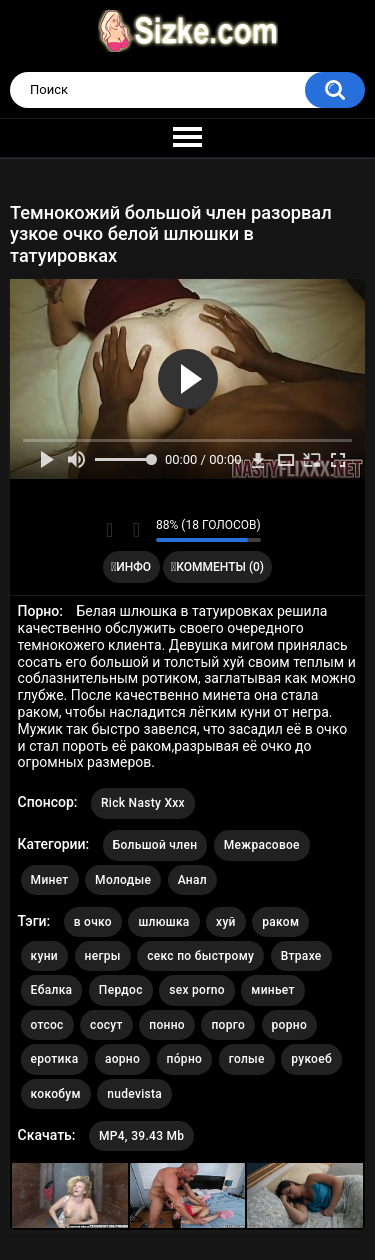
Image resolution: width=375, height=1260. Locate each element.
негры (103, 956)
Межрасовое (262, 845)
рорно (289, 1025)
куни (44, 956)
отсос (47, 1025)
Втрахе (301, 956)
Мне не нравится (135, 530)
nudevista (134, 1094)
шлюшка (163, 922)
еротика (55, 1059)
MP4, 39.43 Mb (141, 1136)
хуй (226, 922)
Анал (192, 880)
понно (167, 1025)
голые (247, 1059)
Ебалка (52, 990)
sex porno (197, 990)
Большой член (155, 845)
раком (280, 922)
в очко (93, 922)
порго (228, 1025)
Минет (50, 880)
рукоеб (311, 1059)
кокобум (56, 1094)
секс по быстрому (200, 956)
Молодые (123, 880)
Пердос (121, 990)
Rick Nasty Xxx (143, 803)
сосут (106, 1025)
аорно (122, 1059)
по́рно (185, 1059)
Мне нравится (109, 530)
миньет (272, 990)
